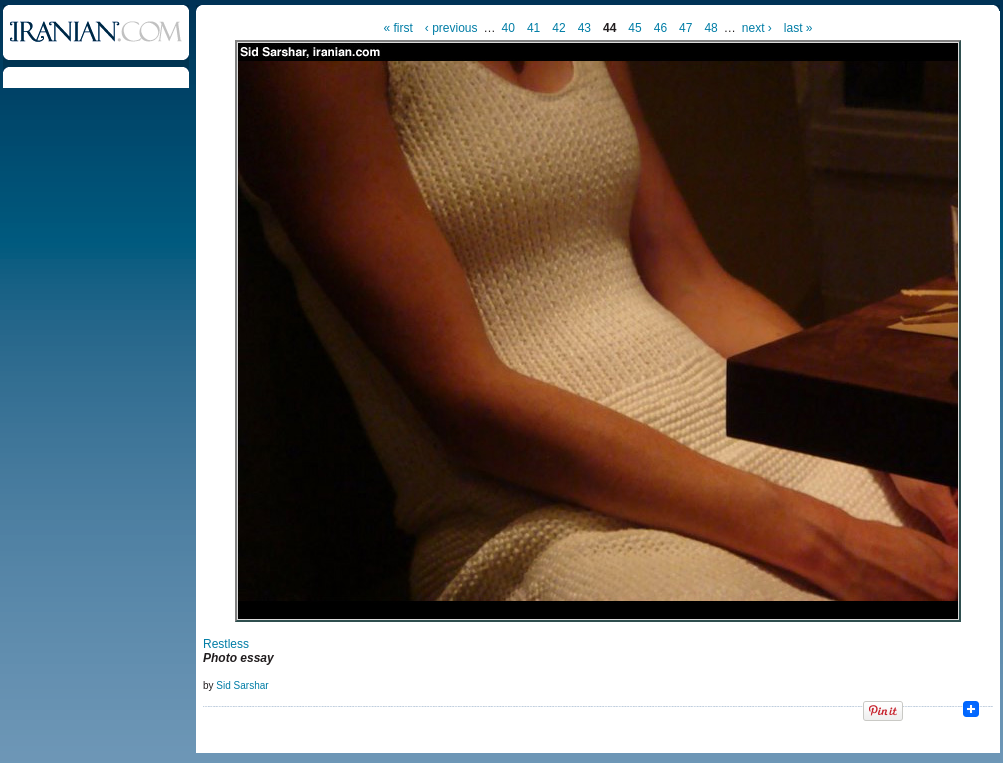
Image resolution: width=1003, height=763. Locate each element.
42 (558, 28)
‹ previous (451, 28)
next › (757, 28)
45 (634, 28)
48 (710, 28)
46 (660, 28)
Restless (226, 644)
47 (685, 28)
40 (508, 28)
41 (533, 28)
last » (798, 28)
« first (398, 28)
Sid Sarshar (242, 685)
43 (584, 28)
